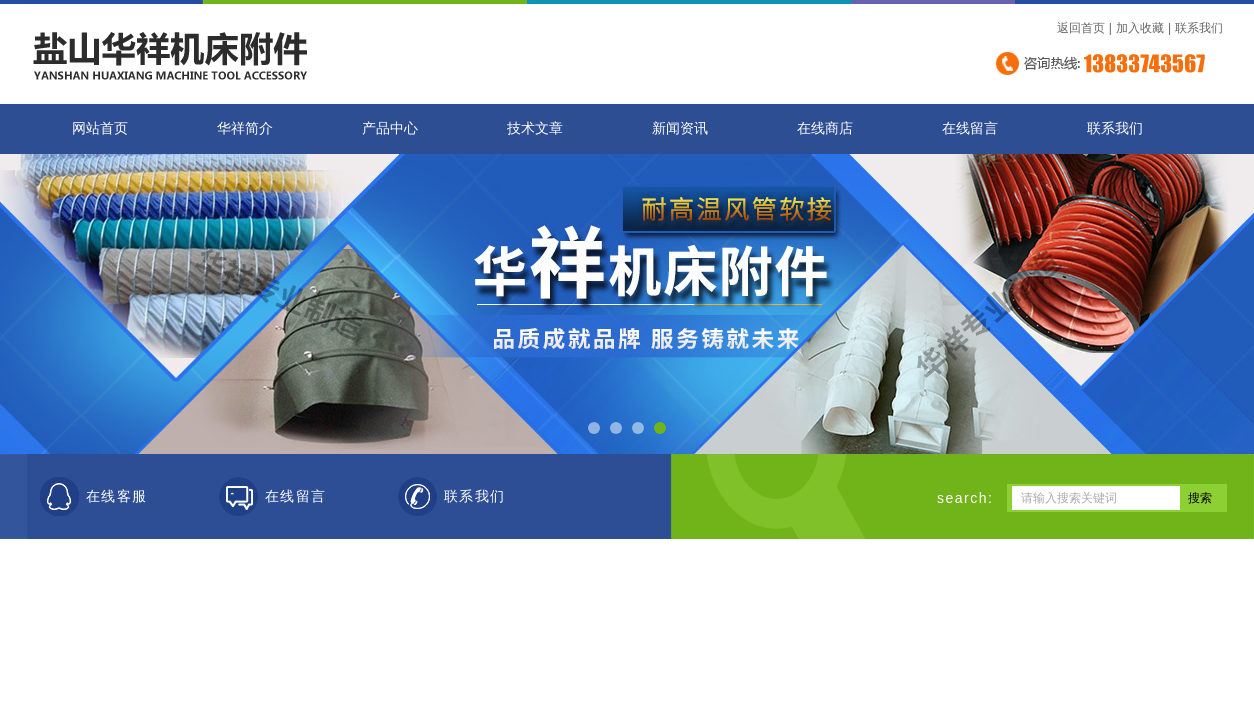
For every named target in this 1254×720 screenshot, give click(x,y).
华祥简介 (245, 128)
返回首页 (1081, 28)
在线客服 (117, 496)
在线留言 (970, 128)
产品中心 (390, 128)
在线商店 (825, 128)
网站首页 (100, 128)
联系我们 (1199, 28)
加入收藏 (1140, 28)
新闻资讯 (680, 128)
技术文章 (535, 128)
